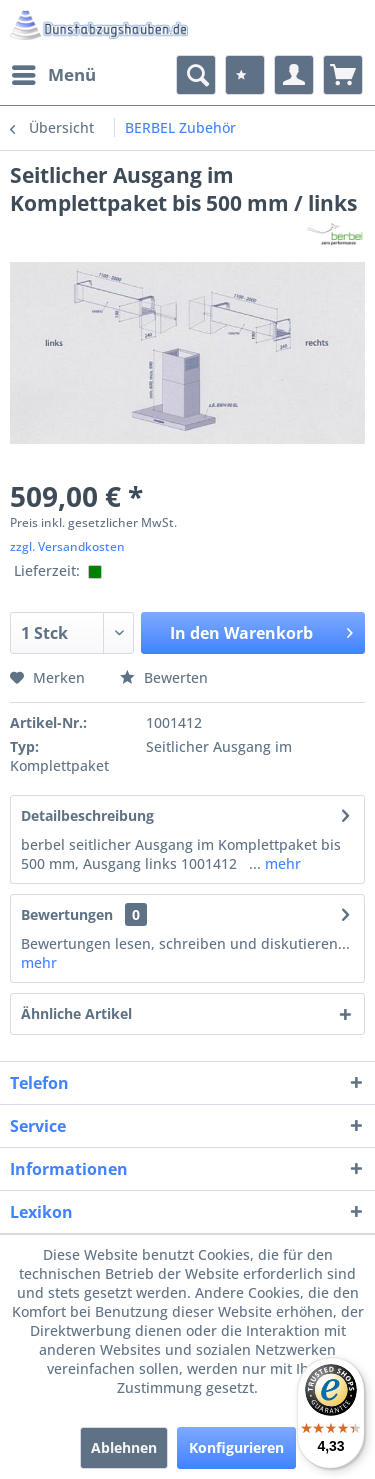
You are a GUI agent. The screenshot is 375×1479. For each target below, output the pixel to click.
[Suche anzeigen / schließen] (196, 75)
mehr (281, 863)
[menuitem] (53, 75)
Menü (54, 72)
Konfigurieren (236, 1447)
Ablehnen (124, 1447)
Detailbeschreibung (87, 815)
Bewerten (164, 677)
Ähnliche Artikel (76, 1013)
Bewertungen (67, 914)
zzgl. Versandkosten (67, 546)
